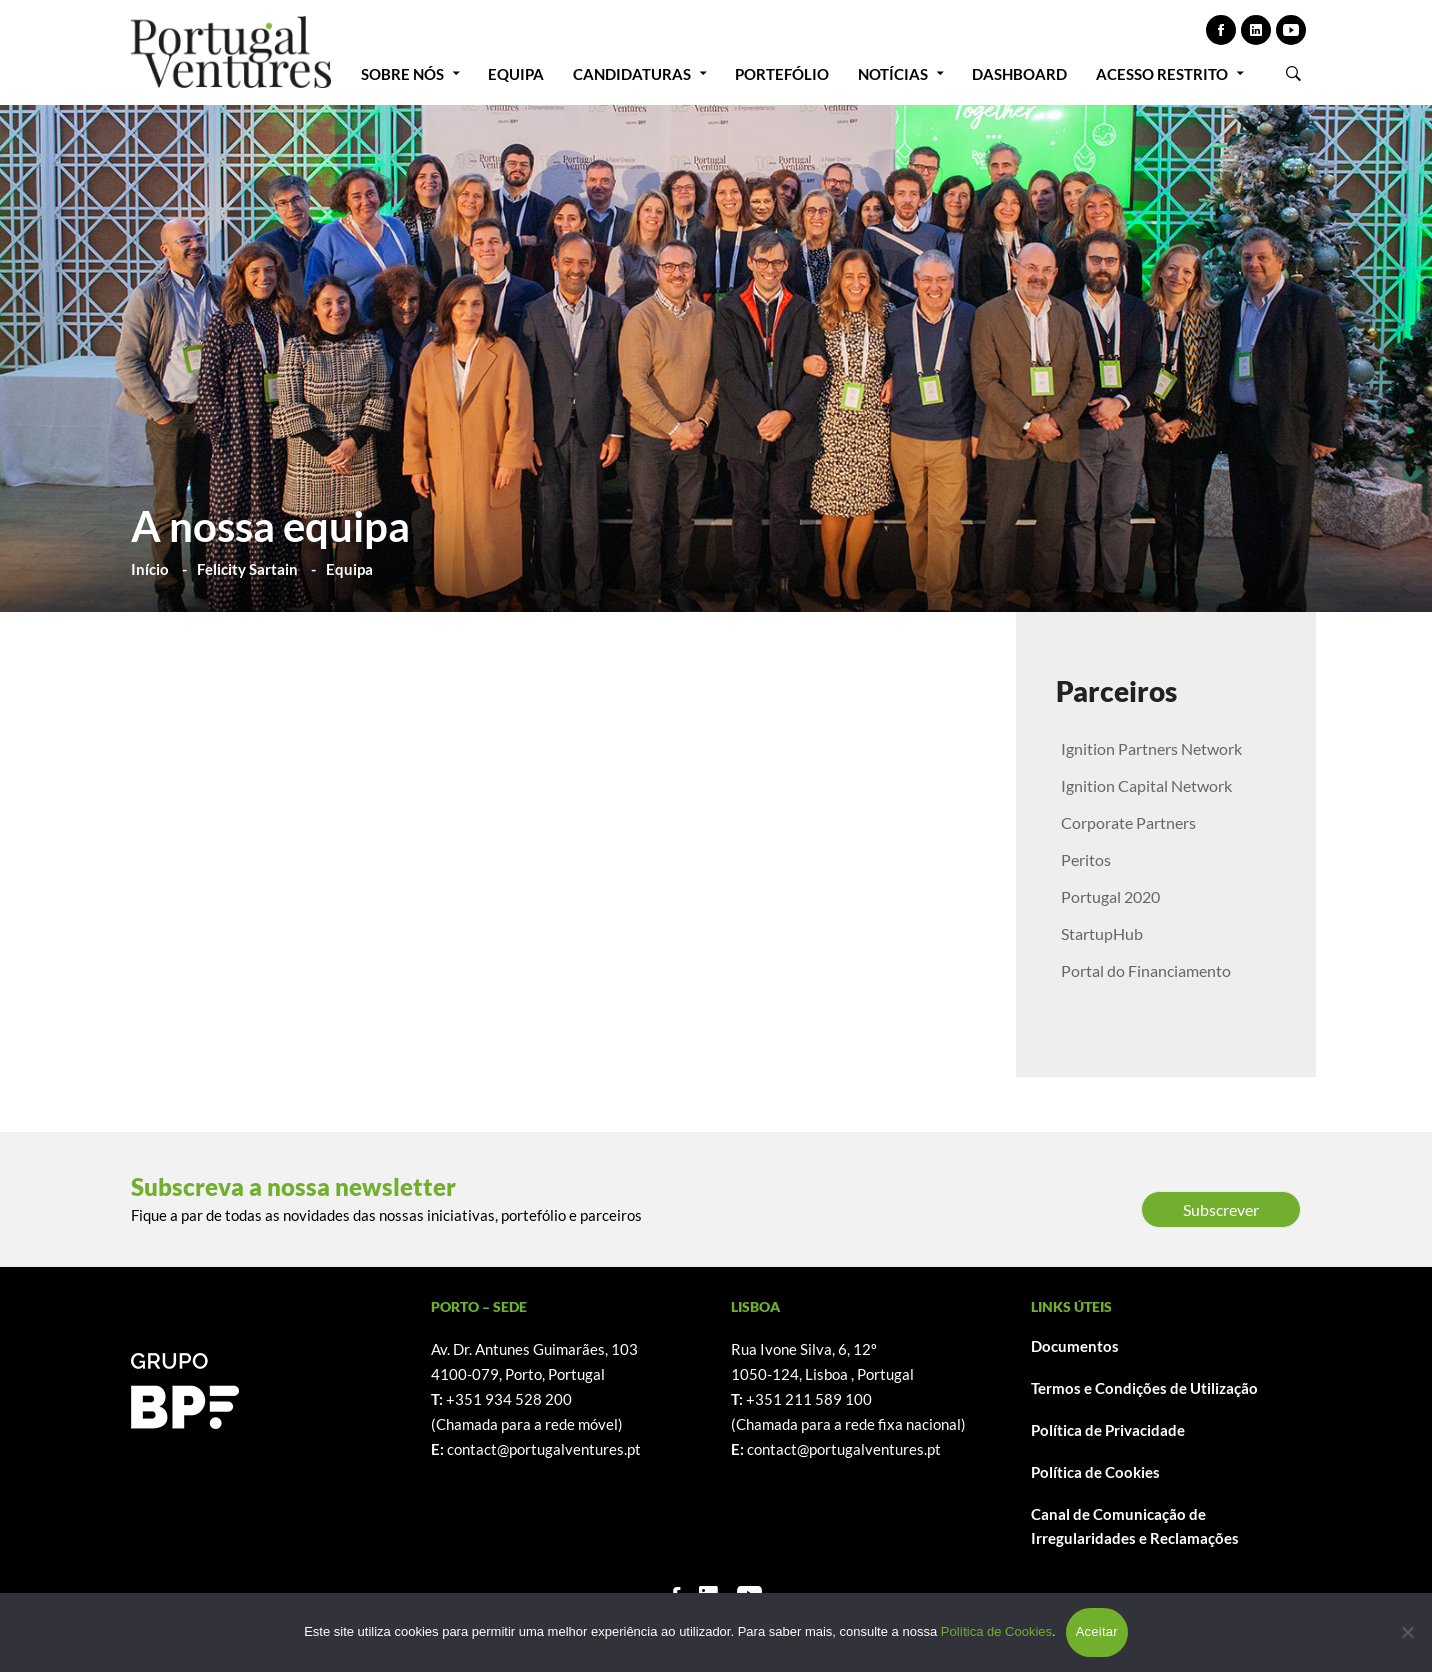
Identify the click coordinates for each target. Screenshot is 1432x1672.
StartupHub (1102, 933)
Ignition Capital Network (1146, 785)
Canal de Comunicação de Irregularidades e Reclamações (1135, 1526)
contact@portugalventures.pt (544, 1449)
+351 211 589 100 (809, 1399)
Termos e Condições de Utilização (1144, 1388)
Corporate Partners (1128, 822)
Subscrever (1221, 1209)
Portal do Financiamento (1146, 970)
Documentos (1075, 1346)
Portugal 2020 (1110, 896)
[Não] (1407, 1632)
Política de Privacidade (1108, 1430)
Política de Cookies (1095, 1472)
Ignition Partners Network (1151, 748)
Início (150, 569)
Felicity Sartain (247, 569)
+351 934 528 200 (509, 1399)
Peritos (1086, 859)
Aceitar (1097, 1631)
